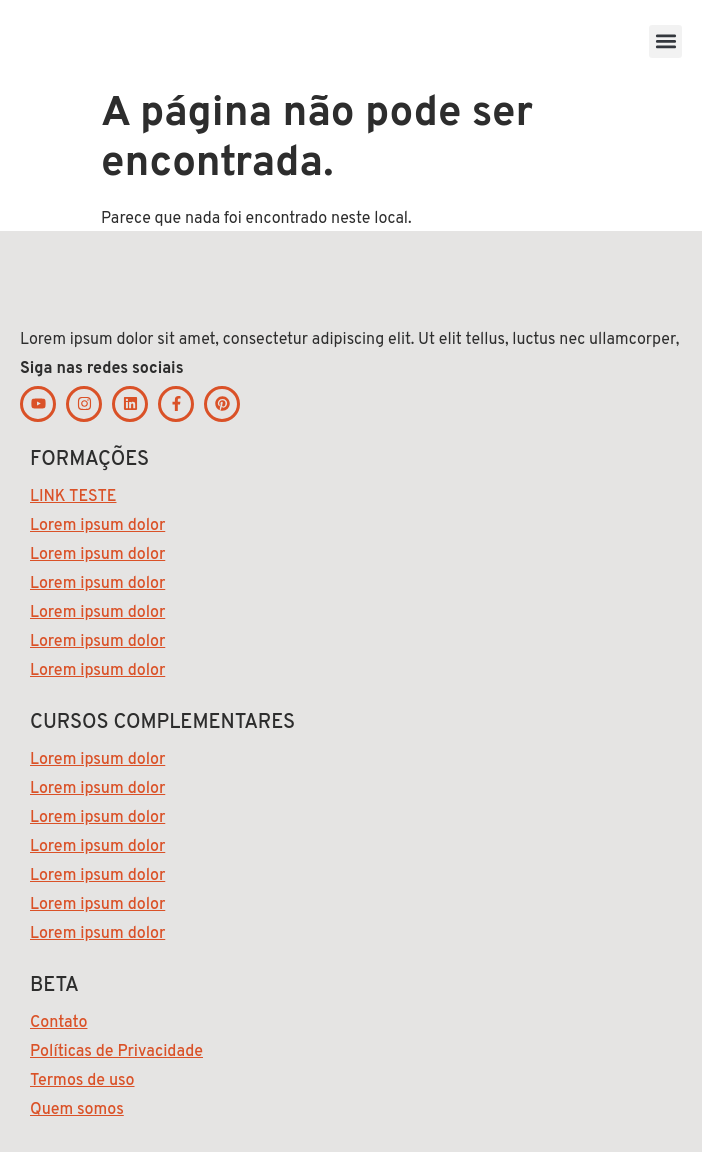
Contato (58, 1023)
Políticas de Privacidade (116, 1052)
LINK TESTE (73, 497)
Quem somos (77, 1110)
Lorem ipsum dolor (97, 526)
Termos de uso (82, 1081)
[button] (665, 41)
